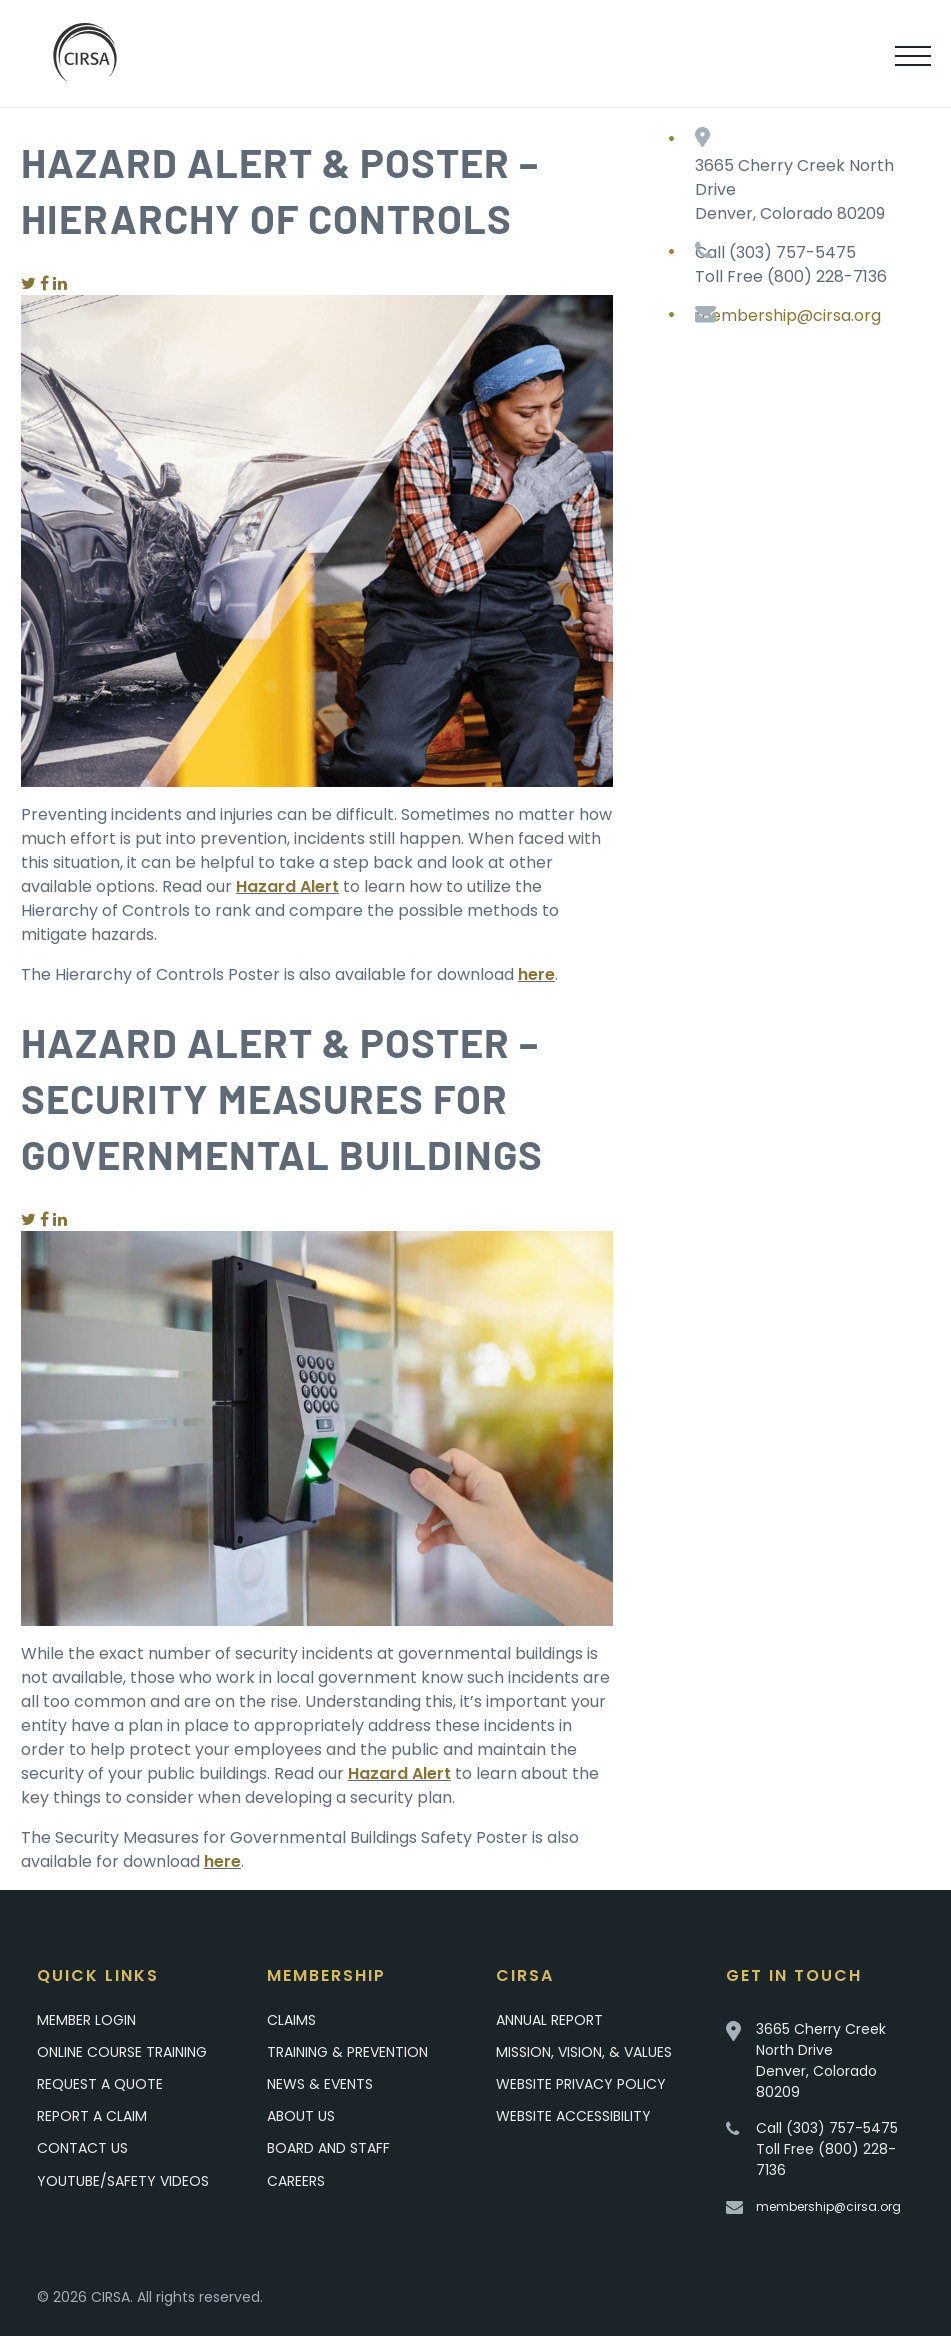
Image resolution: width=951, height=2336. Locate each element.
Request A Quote (100, 2084)
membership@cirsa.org (788, 315)
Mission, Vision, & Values (584, 2052)
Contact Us (82, 2148)
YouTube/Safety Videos (123, 2180)
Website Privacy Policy (581, 2084)
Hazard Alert (287, 886)
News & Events (320, 2084)
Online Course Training (122, 2052)
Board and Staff (328, 2148)
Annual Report (549, 2020)
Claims (291, 2020)
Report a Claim (92, 2116)
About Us (301, 2116)
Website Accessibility (573, 2116)
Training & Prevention (347, 2052)
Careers (296, 2181)
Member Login (86, 2020)
